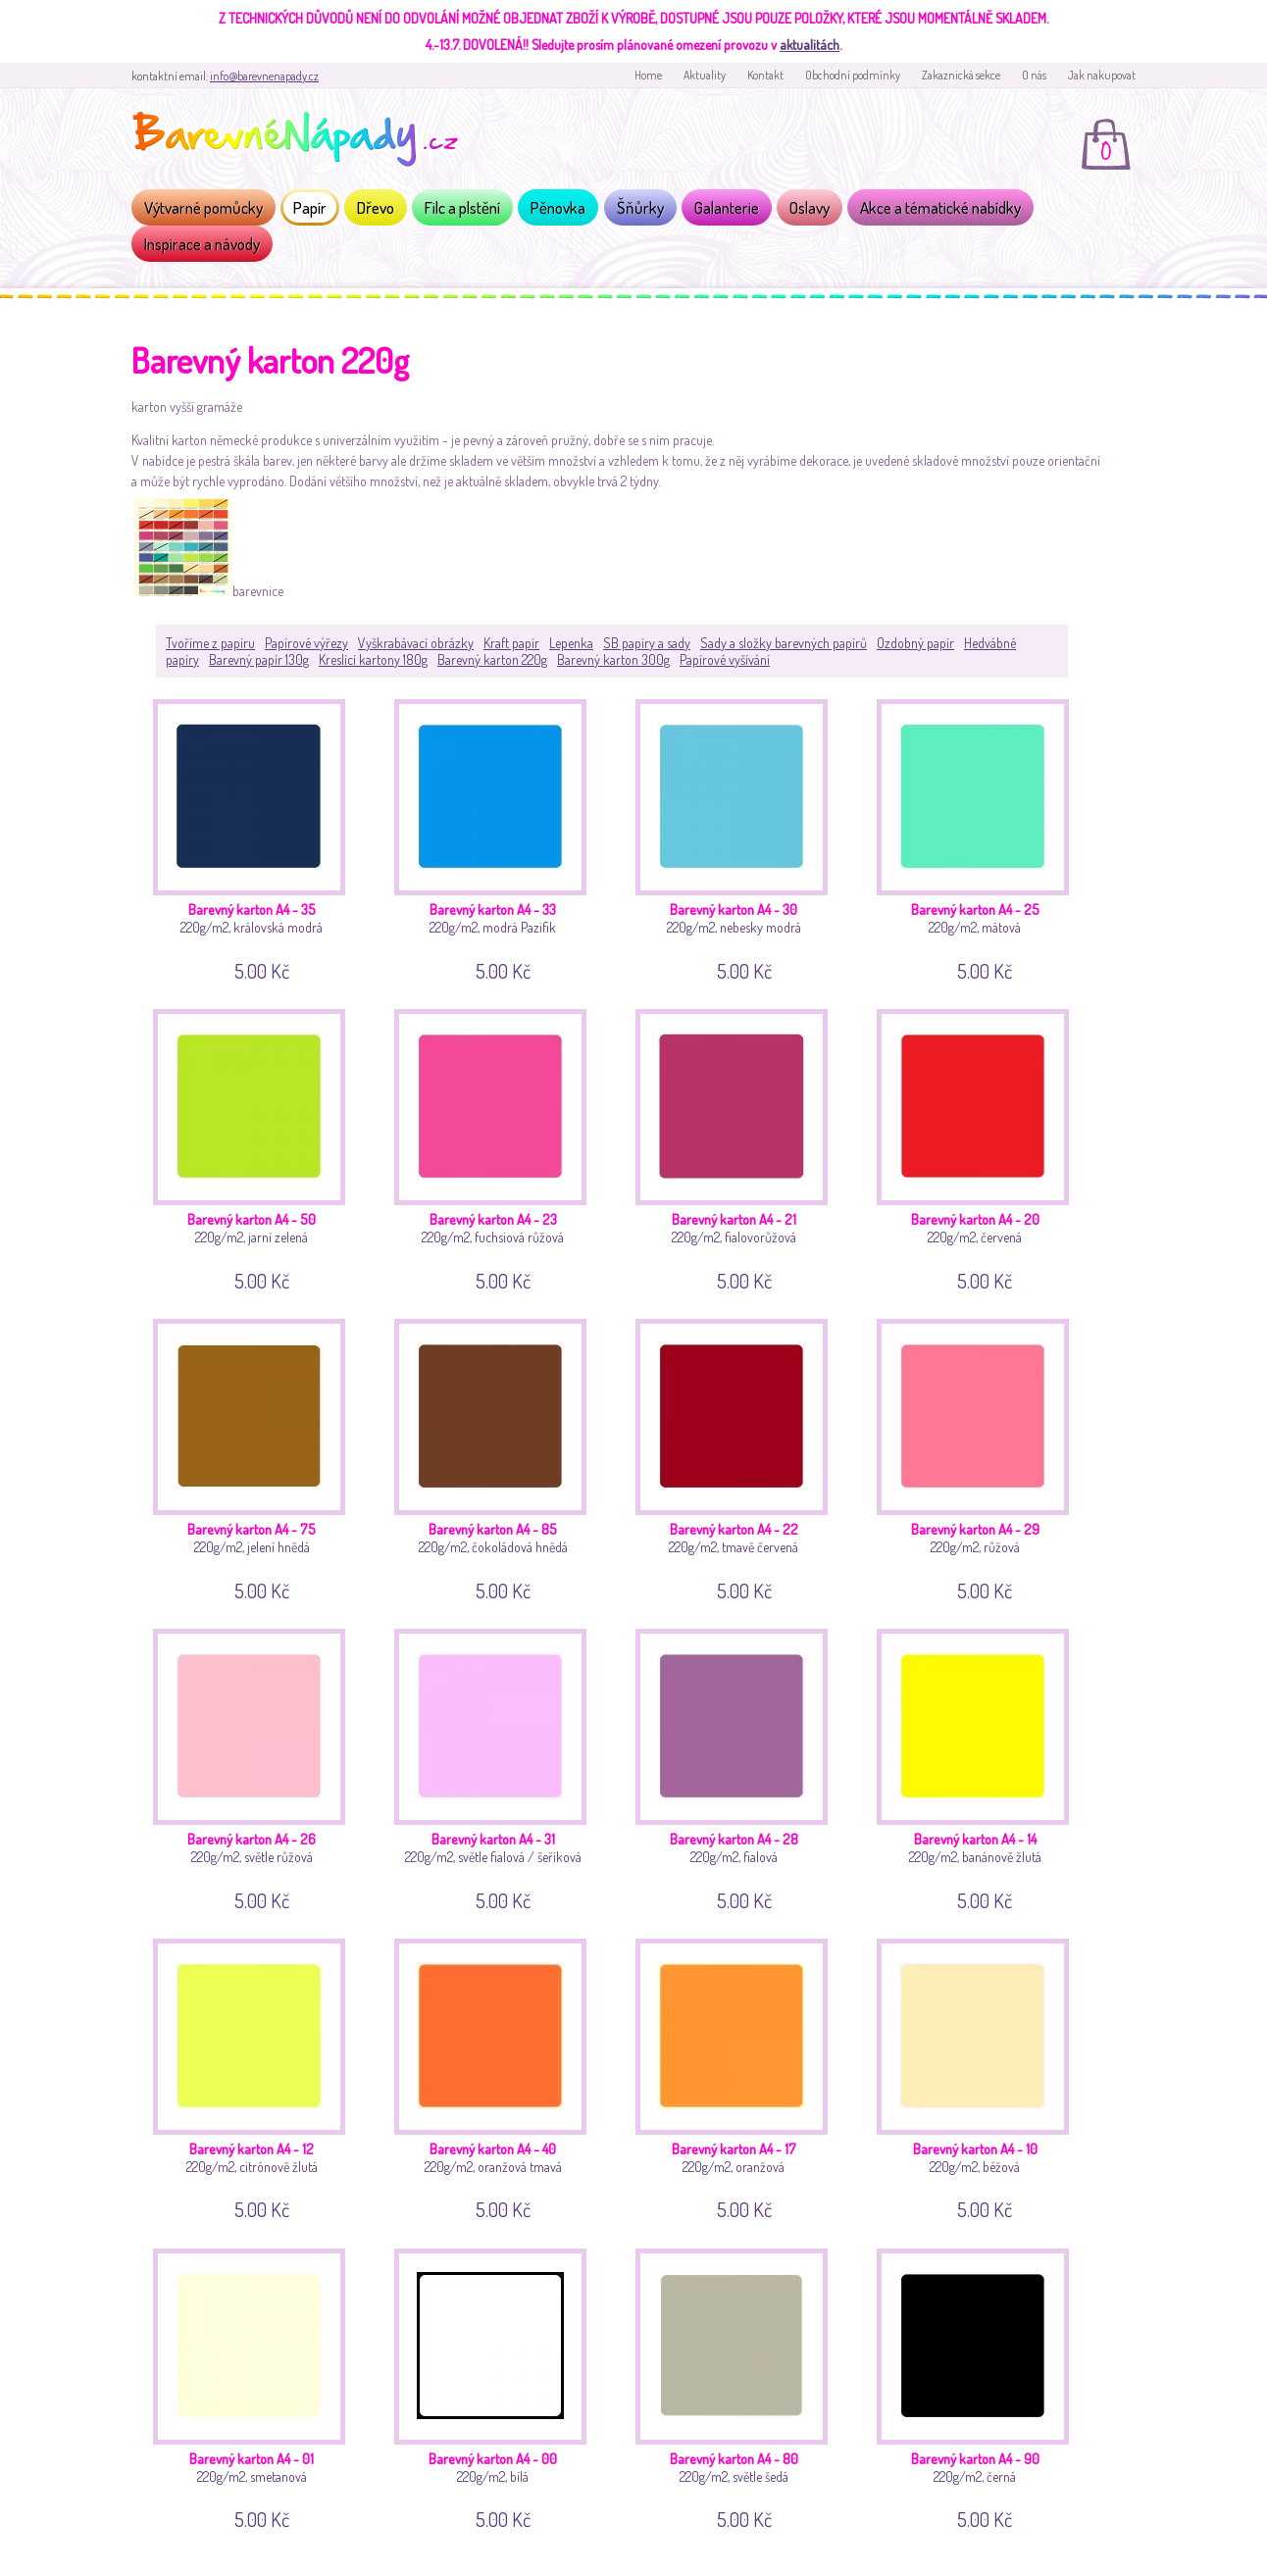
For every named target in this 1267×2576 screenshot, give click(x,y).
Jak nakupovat (1102, 75)
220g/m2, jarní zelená (256, 1147)
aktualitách (809, 44)
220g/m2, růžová (980, 1456)
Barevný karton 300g (613, 659)
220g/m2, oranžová (739, 2076)
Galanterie (726, 207)
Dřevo (375, 207)
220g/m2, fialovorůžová (739, 1147)
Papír (310, 207)
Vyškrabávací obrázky (416, 642)
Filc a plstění (462, 207)
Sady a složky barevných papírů (783, 642)
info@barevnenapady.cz (264, 76)
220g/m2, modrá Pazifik (497, 837)
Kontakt (765, 75)
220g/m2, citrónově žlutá (256, 2076)
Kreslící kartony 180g (373, 659)
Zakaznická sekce (961, 75)
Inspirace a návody (202, 243)
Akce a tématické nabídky (940, 207)
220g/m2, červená (980, 1147)
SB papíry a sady (646, 642)
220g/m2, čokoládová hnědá (497, 1456)
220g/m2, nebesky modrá (739, 837)
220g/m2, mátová (980, 837)
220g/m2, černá (980, 2386)
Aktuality (705, 75)
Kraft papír (511, 642)
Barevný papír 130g (259, 659)
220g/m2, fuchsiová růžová (497, 1147)
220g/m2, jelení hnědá (256, 1456)
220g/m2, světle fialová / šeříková (497, 1766)
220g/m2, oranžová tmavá (497, 2076)
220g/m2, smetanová (256, 2386)
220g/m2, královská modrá (256, 837)
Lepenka (571, 642)
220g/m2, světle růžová (256, 1766)
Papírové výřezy (306, 642)
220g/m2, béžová (980, 2076)
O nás (1034, 75)
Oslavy (809, 207)
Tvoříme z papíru (210, 642)
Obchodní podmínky (852, 75)
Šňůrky (640, 207)
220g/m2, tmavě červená (739, 1456)
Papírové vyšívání (725, 659)
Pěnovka (558, 207)
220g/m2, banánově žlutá (980, 1766)
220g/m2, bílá (497, 2386)
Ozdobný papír (915, 642)
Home (648, 75)
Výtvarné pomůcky (203, 207)
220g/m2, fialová (739, 1766)
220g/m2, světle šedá (739, 2386)
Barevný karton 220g (492, 659)
